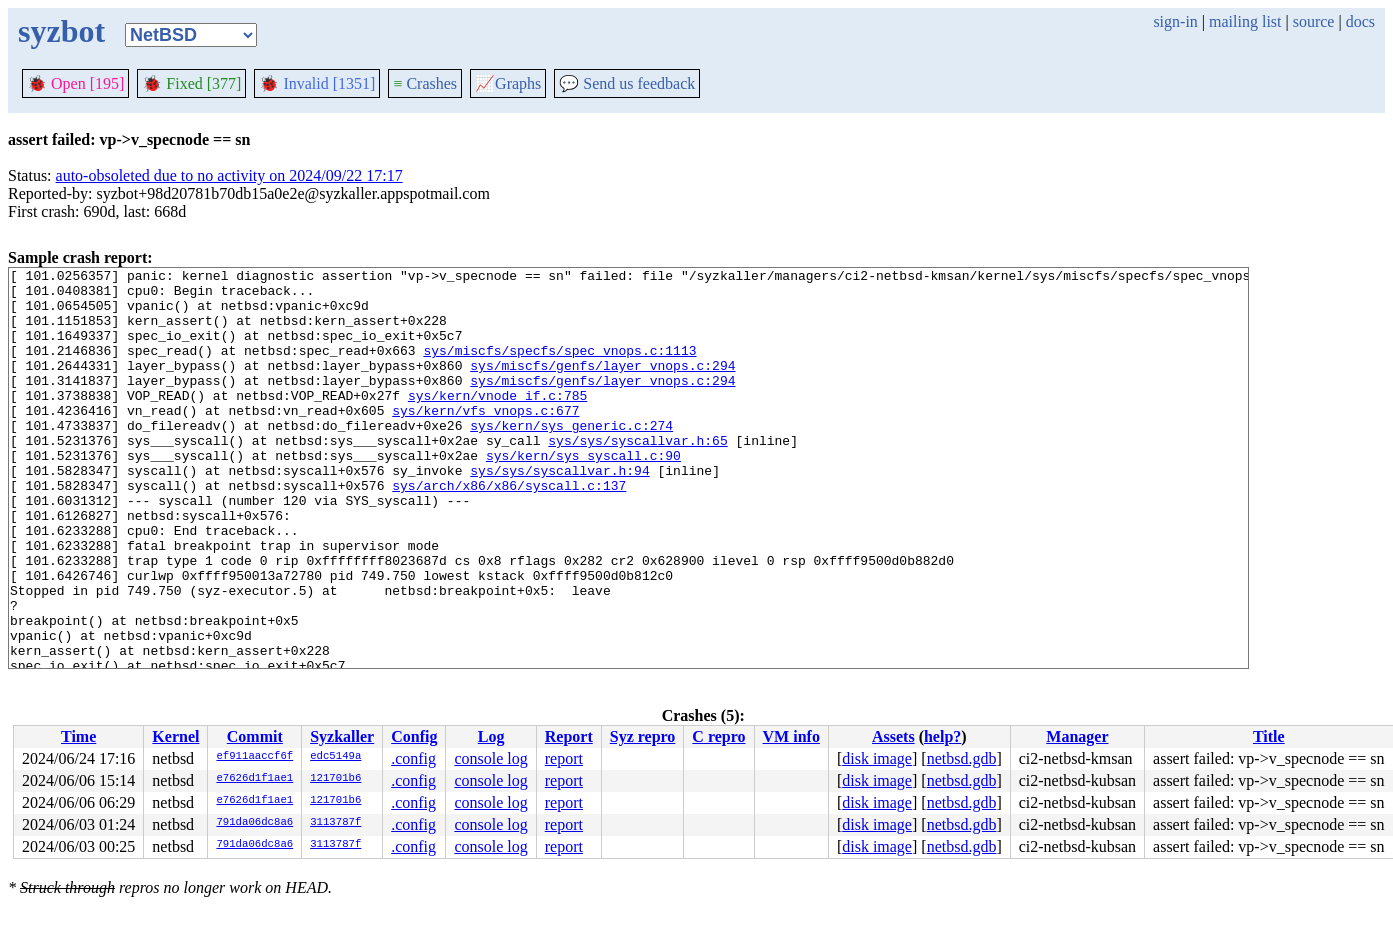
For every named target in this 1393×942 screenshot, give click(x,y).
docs (1360, 21)
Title (1269, 736)
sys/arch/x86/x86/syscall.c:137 (509, 530)
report (564, 758)
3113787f (335, 823)
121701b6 (335, 779)
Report (569, 736)
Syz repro (643, 736)
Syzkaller (342, 736)
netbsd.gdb (962, 758)
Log (491, 736)
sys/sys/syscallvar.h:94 (559, 512)
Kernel (175, 736)
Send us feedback (627, 83)
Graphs (508, 83)
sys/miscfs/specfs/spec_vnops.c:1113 (559, 368)
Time (78, 736)
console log (490, 758)
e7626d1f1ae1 (254, 779)
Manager (1077, 736)
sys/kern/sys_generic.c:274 (571, 458)
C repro (718, 736)
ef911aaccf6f (254, 757)
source (1314, 21)
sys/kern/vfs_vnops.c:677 (485, 440)
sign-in (1175, 21)
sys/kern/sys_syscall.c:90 (583, 494)
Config (414, 736)
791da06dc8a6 (254, 823)
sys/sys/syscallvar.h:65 (637, 476)
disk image (877, 758)
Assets (893, 736)
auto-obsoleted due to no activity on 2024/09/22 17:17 (229, 175)
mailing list (1245, 21)
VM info (791, 736)
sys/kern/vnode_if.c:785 (497, 422)
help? (942, 736)
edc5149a (335, 757)
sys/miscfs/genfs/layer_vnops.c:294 (602, 386)
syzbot (61, 31)
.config (413, 758)
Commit (255, 736)
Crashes (425, 83)
